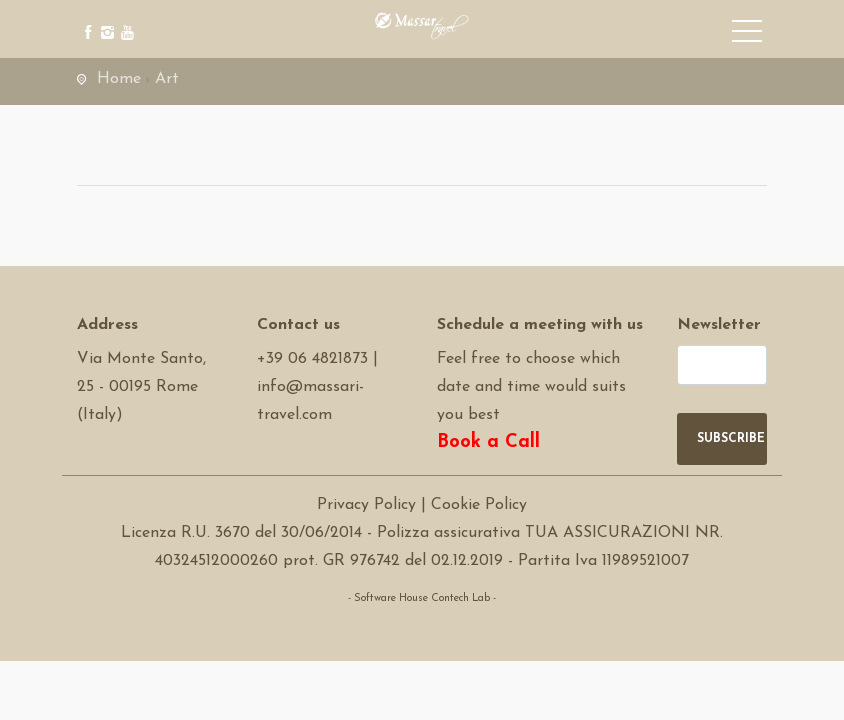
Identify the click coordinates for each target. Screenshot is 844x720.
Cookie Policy (479, 505)
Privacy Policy (366, 505)
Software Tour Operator (422, 626)
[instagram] (104, 17)
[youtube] (124, 17)
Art (167, 79)
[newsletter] (722, 365)
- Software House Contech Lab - (422, 598)
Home (119, 79)
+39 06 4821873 (312, 359)
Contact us (298, 325)
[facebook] (84, 17)
